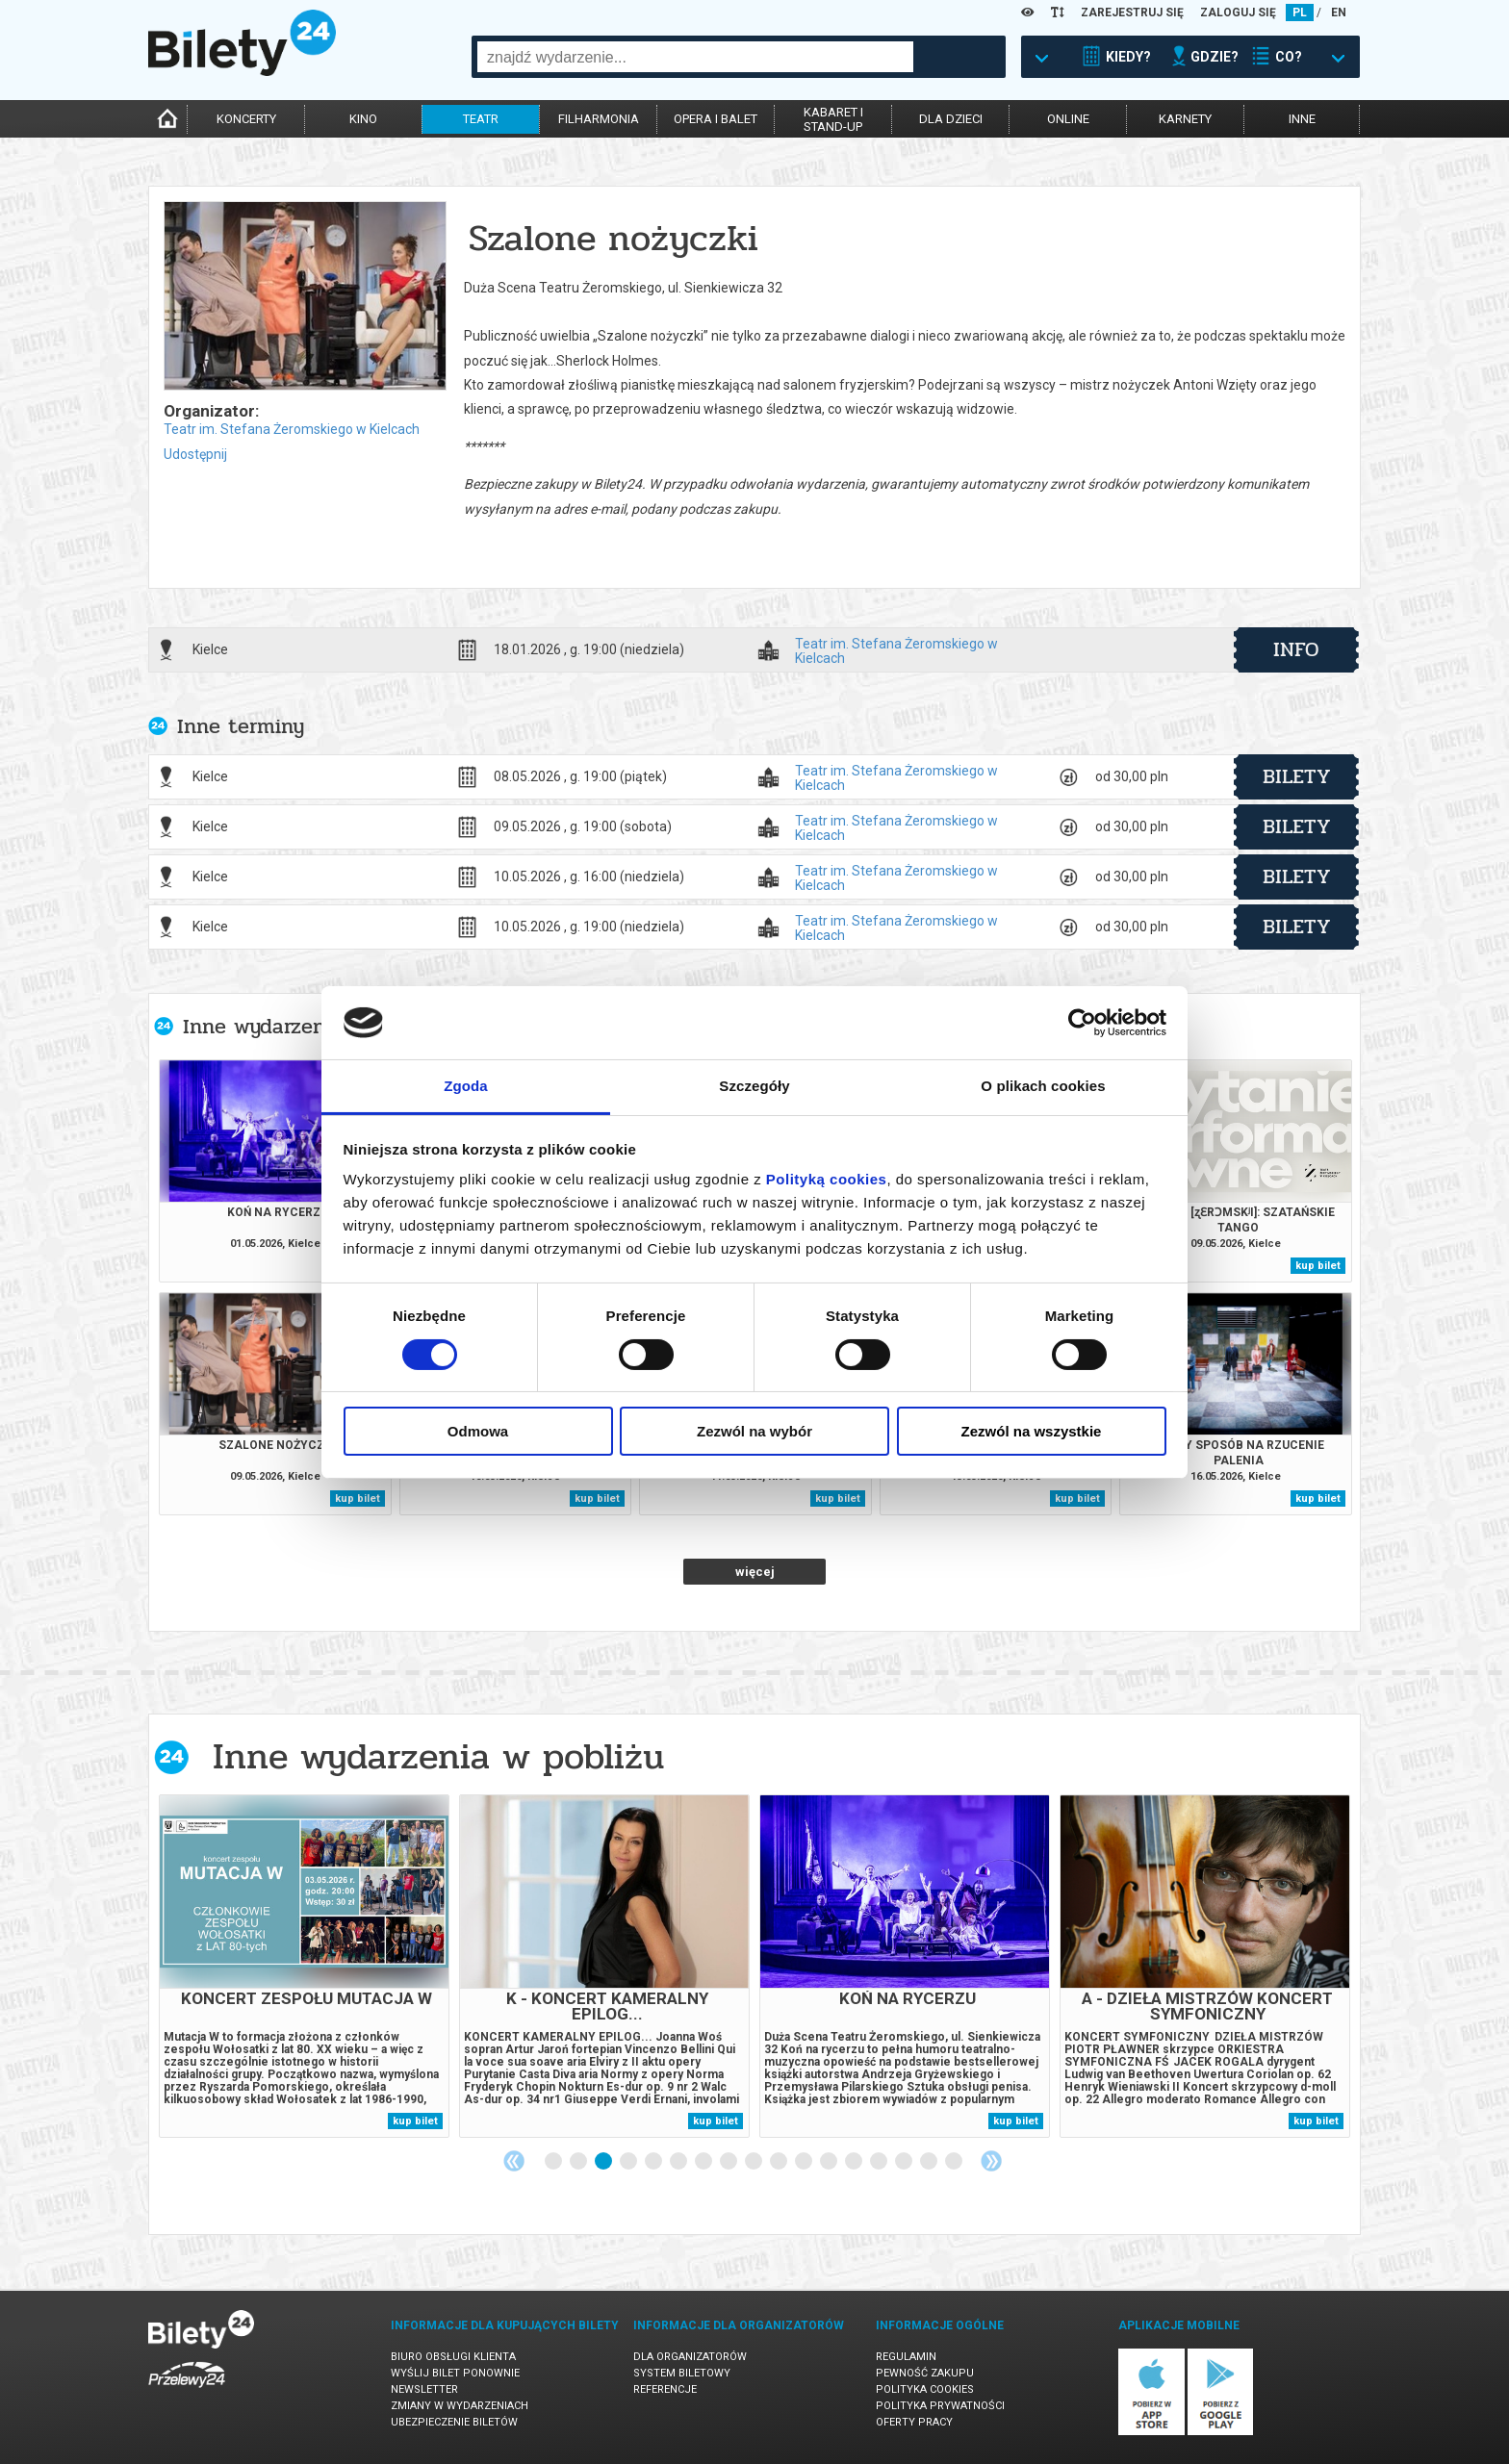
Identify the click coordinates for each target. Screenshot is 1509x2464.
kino (363, 119)
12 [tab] (829, 2162)
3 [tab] (604, 2162)
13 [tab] (854, 2162)
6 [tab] (679, 2162)
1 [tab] (554, 2162)
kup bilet (1318, 1265)
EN (1338, 12)
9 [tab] (754, 2162)
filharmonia (598, 119)
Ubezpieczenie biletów (454, 2422)
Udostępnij (195, 454)
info (1296, 649)
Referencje (665, 2389)
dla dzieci (951, 119)
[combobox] (695, 57)
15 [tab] (904, 2162)
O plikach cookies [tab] (1043, 1086)
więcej (755, 1571)
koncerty (246, 119)
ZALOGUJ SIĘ (1238, 12)
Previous (513, 2161)
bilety (1297, 776)
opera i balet (715, 119)
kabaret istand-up (833, 119)
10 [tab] (779, 2162)
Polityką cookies (826, 1179)
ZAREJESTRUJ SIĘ (1132, 12)
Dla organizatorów (690, 2356)
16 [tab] (929, 2162)
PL (1299, 12)
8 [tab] (729, 2162)
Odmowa (478, 1431)
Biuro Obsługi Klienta (453, 2356)
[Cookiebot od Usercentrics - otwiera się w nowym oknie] (1082, 1022)
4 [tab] (629, 2162)
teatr (481, 119)
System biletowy (681, 2373)
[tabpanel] (304, 1966)
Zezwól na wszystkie (1031, 1431)
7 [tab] (704, 2162)
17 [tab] (954, 2162)
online (1068, 119)
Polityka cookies (925, 2389)
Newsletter (424, 2389)
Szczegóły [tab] (754, 1086)
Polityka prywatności (940, 2406)
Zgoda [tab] (466, 1086)
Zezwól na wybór (754, 1431)
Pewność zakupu (925, 2373)
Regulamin (906, 2356)
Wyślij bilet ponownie (455, 2373)
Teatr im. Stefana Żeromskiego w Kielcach (292, 429)
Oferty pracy (914, 2422)
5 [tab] (654, 2162)
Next (991, 2161)
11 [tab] (804, 2162)
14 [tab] (879, 2162)
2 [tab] (579, 2162)
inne (1302, 119)
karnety (1185, 119)
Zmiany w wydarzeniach (459, 2406)
